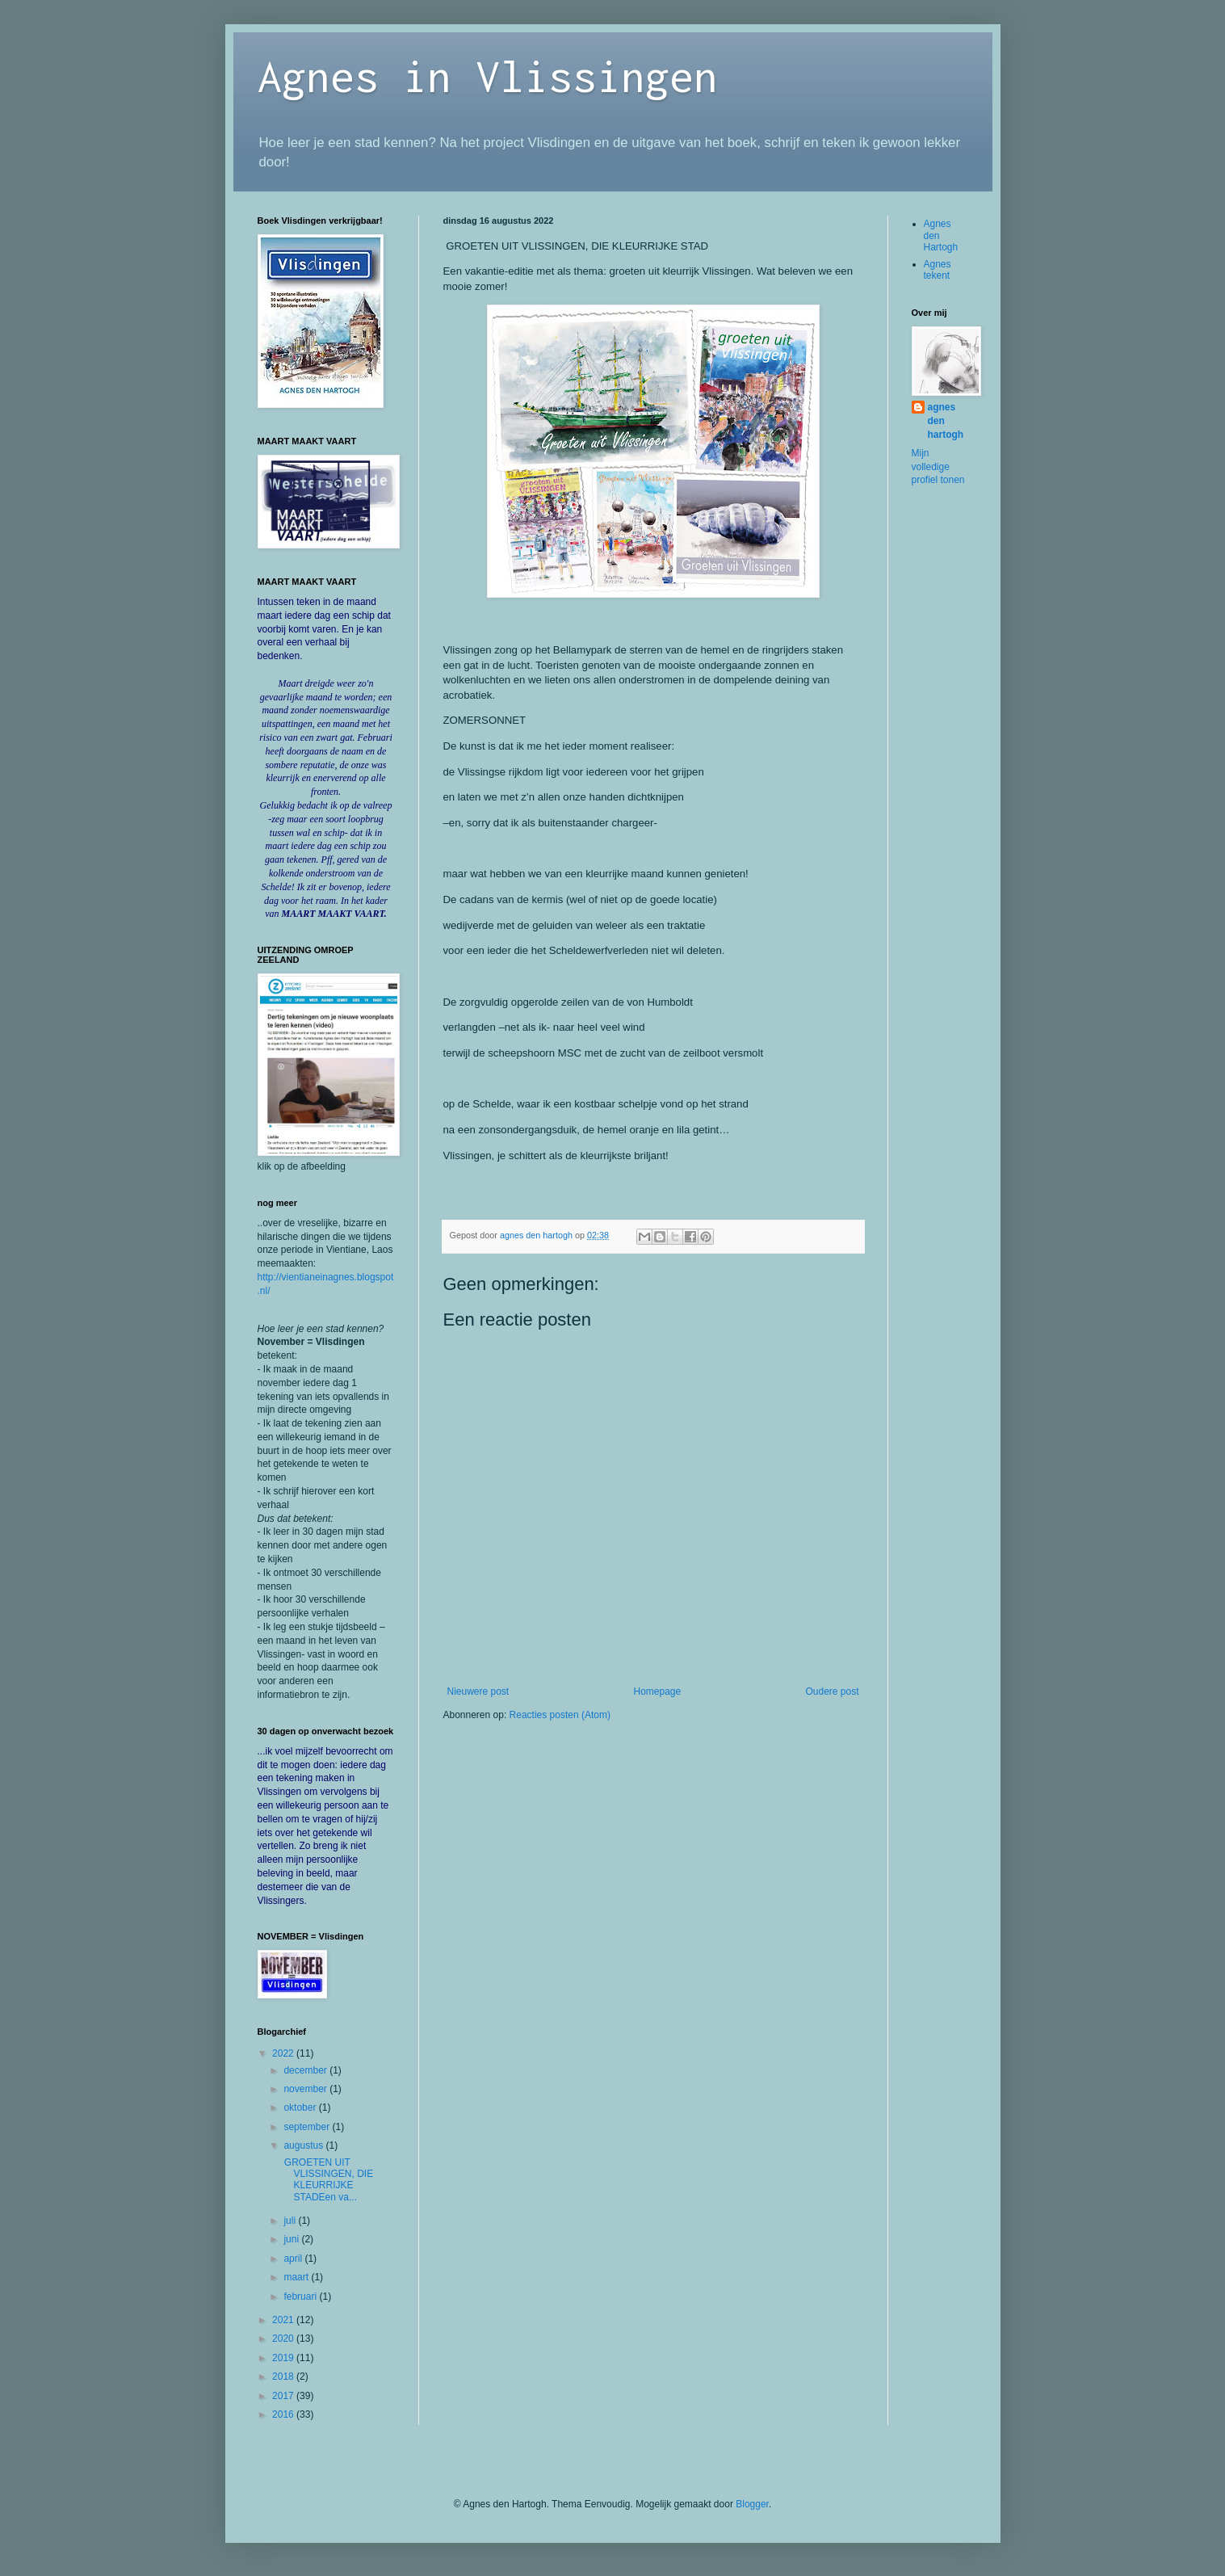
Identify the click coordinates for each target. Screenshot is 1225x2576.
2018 (284, 2376)
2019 (284, 2358)
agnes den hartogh (946, 420)
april (293, 2258)
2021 (284, 2320)
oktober (300, 2107)
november (306, 2089)
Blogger (752, 2504)
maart (297, 2277)
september (307, 2127)
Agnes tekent (937, 269)
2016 (284, 2414)
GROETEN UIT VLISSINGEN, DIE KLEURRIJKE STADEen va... (327, 2180)
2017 (284, 2396)
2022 (284, 2053)
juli (290, 2220)
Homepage (657, 1691)
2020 (284, 2338)
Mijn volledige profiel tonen (938, 467)
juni (292, 2239)
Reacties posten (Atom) (560, 1715)
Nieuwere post (478, 1691)
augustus (304, 2145)
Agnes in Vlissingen (488, 75)
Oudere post (831, 1691)
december (306, 2070)
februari (301, 2296)
